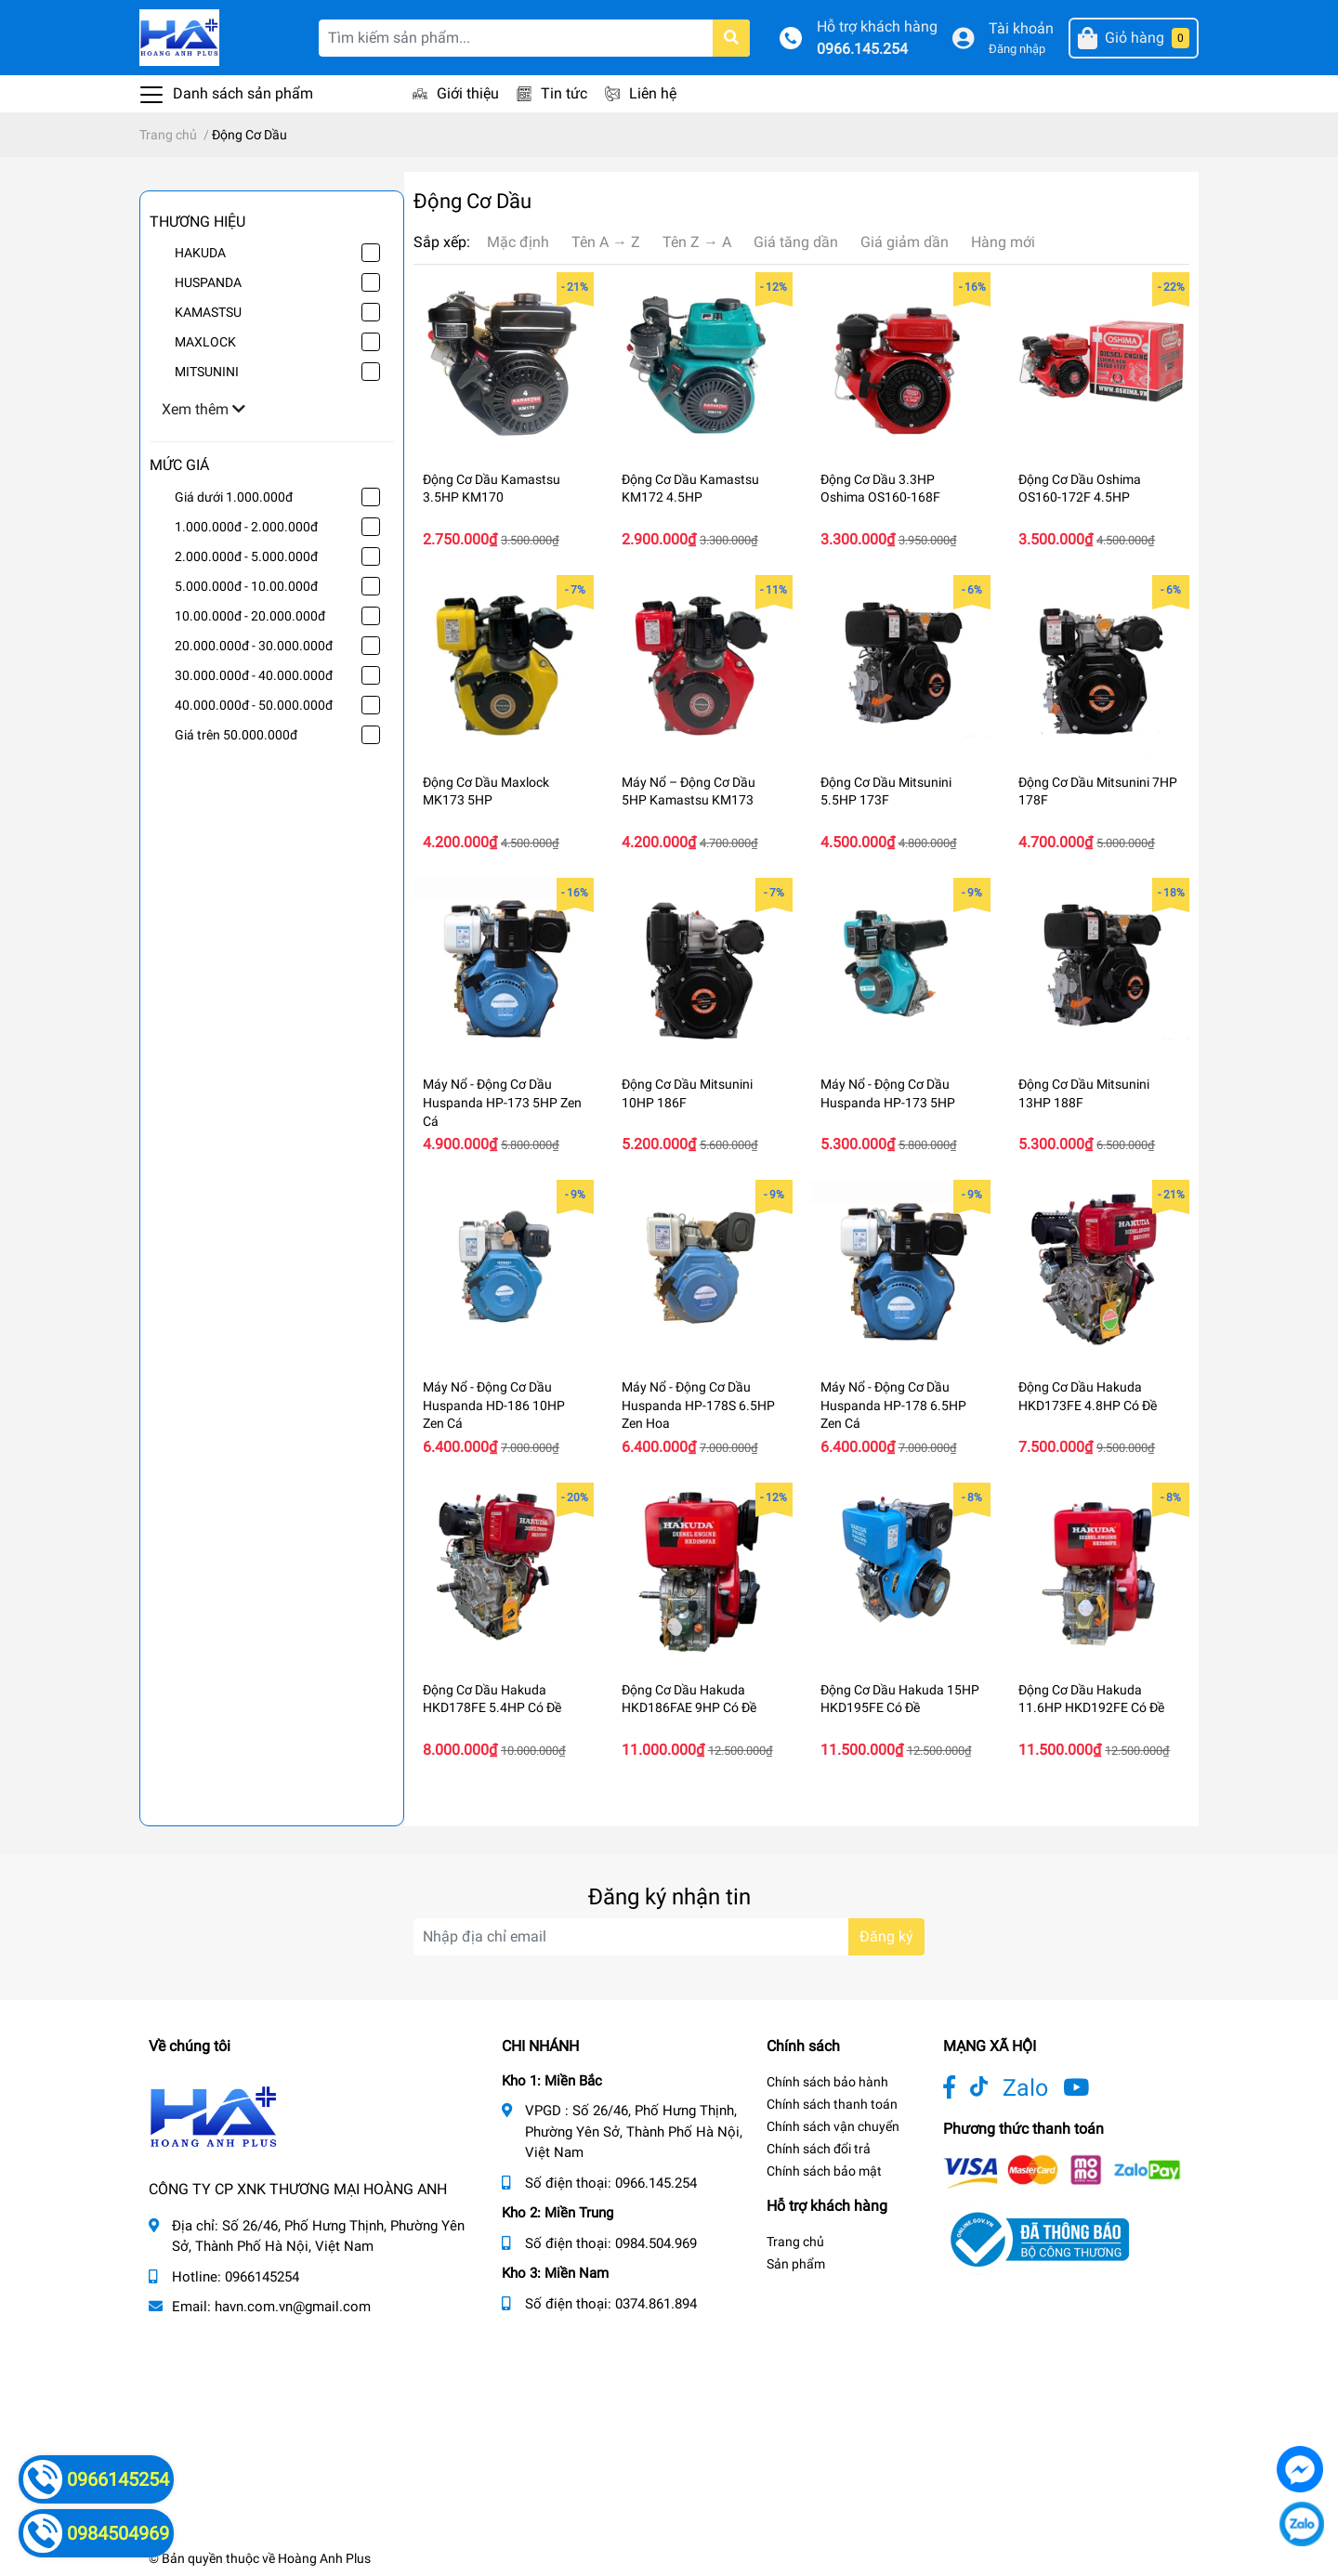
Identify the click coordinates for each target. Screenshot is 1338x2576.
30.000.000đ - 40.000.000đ (254, 675)
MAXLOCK (205, 341)
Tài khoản (1021, 28)
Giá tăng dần (796, 242)
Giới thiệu (468, 93)
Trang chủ (795, 2241)
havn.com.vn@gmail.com (293, 2306)
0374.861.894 (656, 2303)
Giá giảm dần (904, 242)
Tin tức (564, 93)
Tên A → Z (605, 242)
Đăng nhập (1017, 49)
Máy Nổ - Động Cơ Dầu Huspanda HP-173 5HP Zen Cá (502, 1102)
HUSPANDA (208, 282)
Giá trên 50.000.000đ (236, 734)
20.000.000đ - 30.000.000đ (254, 645)
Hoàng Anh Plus (324, 2558)
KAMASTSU (208, 312)
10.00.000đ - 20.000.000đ (250, 615)
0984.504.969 (656, 2243)
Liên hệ (652, 93)
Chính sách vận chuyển (833, 2126)
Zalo (1025, 2087)
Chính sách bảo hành (827, 2081)
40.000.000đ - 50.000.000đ (254, 705)
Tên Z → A (696, 242)
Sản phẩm (796, 2263)
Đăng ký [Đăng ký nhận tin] (886, 1936)
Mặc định (518, 242)
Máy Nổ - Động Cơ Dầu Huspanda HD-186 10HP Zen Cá (494, 1405)
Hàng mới (1003, 242)
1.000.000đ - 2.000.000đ (246, 526)
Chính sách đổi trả (819, 2148)
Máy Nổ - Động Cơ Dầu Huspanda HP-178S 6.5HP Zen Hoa (698, 1405)
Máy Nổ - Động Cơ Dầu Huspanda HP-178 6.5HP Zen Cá (893, 1405)
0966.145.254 (862, 49)
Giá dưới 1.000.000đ (234, 497)
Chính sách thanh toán (832, 2104)
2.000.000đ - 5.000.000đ (246, 556)
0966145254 (262, 2277)
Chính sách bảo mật (824, 2171)
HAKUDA (200, 252)
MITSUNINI (207, 371)
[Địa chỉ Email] (669, 1936)
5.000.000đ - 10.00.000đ (246, 586)
